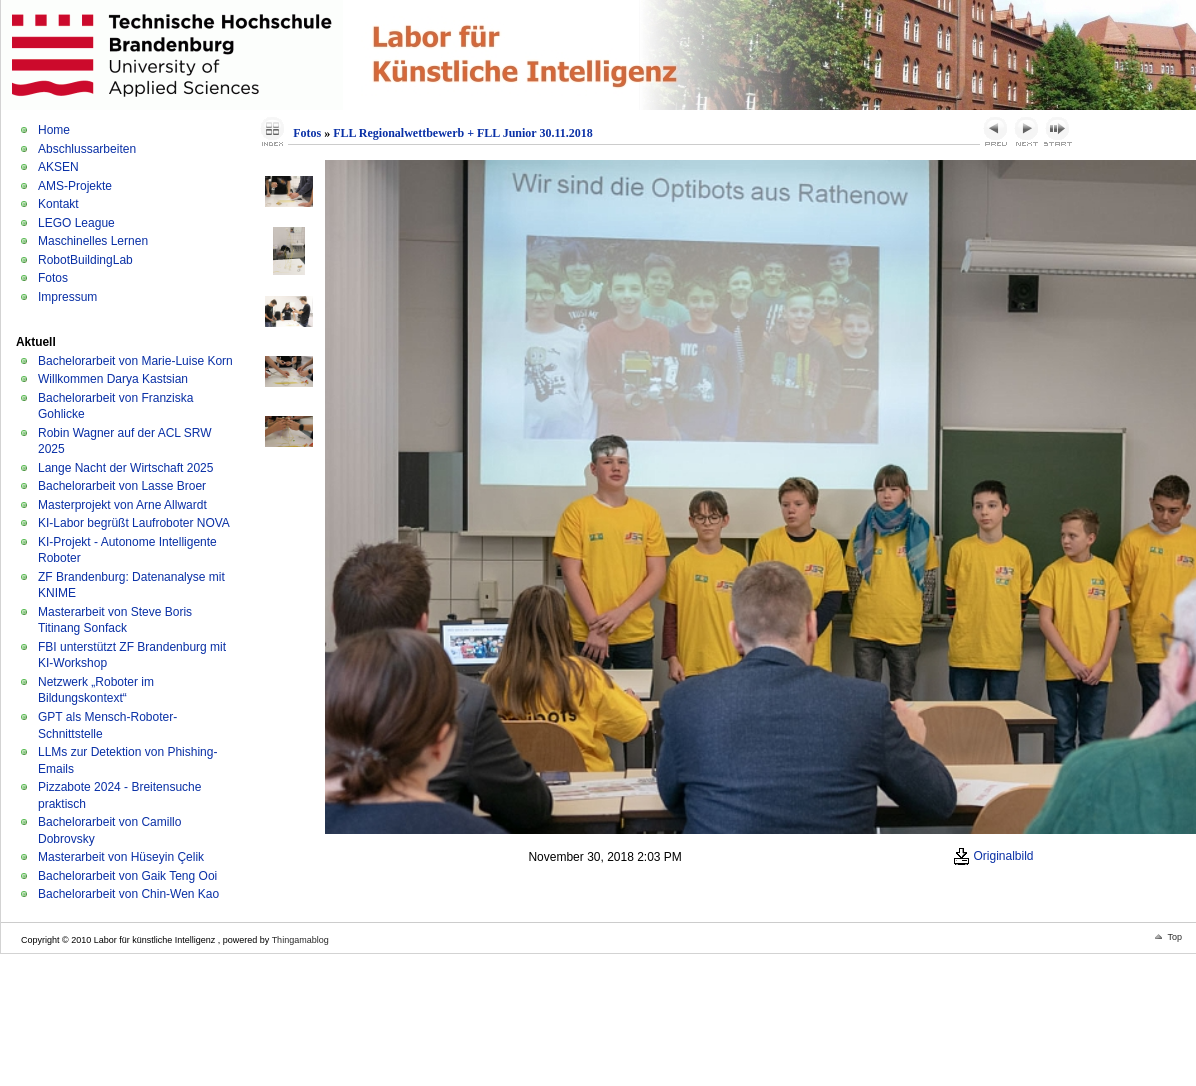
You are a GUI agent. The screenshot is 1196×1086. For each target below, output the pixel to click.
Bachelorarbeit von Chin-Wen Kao (128, 894)
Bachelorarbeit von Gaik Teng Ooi (127, 876)
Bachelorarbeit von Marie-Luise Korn (135, 361)
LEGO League (76, 223)
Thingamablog (300, 940)
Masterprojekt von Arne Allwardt (122, 505)
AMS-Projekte (75, 186)
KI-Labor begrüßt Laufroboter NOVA (134, 523)
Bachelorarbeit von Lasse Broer (122, 486)
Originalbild (993, 856)
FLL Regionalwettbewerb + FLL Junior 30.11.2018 (463, 133)
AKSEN (58, 167)
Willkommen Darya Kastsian (113, 379)
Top (1174, 937)
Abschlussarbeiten (87, 149)
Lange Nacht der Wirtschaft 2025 (125, 468)
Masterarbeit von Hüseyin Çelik (121, 857)
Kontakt (58, 204)
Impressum (67, 297)
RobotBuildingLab (85, 260)
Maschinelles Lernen (93, 241)
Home (54, 130)
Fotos (53, 278)
